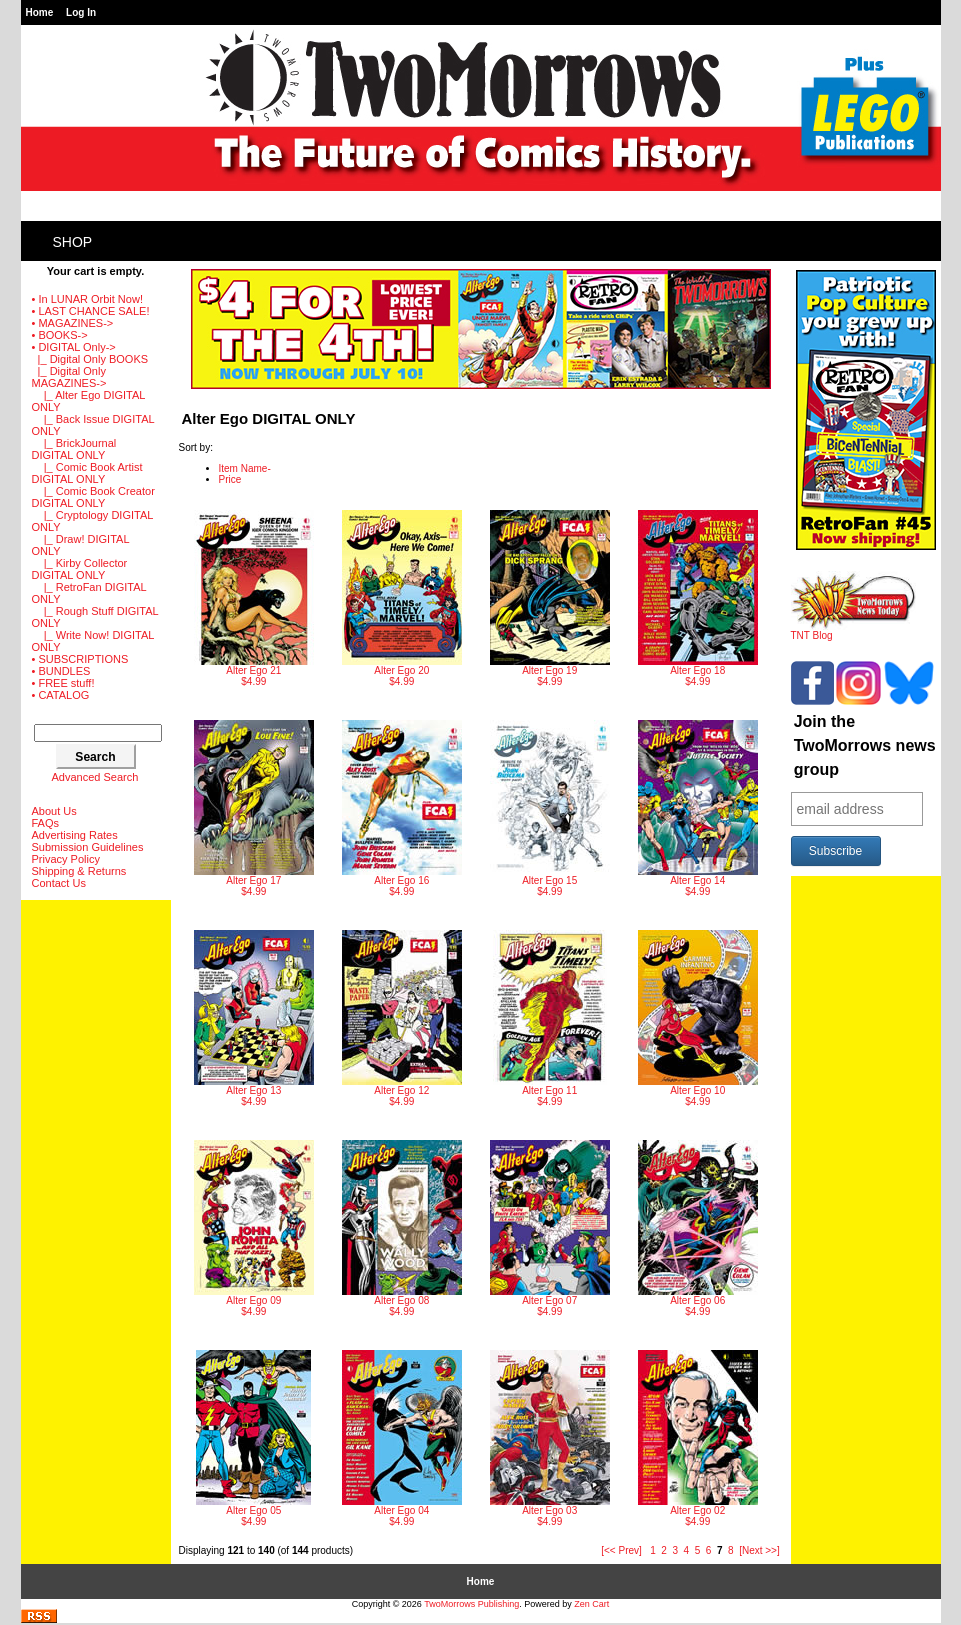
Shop (73, 242)
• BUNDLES (61, 671)
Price (230, 479)
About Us (54, 811)
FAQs (46, 823)
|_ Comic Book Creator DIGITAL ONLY (93, 497)
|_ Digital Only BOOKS (90, 359)
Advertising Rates (75, 835)
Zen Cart (591, 1604)
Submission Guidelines (88, 847)
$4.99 (254, 598)
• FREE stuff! (63, 683)
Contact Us (59, 883)
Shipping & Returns (79, 871)
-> (74, 347)
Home (40, 12)
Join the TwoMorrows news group (865, 745)
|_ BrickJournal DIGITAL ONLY (74, 449)
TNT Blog (853, 631)
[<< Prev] (621, 1550)
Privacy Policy (66, 859)
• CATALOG (61, 695)
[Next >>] (759, 1550)
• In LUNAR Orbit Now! (87, 299)
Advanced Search (95, 777)
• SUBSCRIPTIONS (80, 659)
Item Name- (245, 468)
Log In (81, 12)
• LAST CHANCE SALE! (91, 311)
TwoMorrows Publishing (471, 1604)
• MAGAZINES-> (73, 323)
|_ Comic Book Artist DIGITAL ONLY (87, 473)
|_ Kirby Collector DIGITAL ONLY (80, 569)
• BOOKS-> (60, 335)
